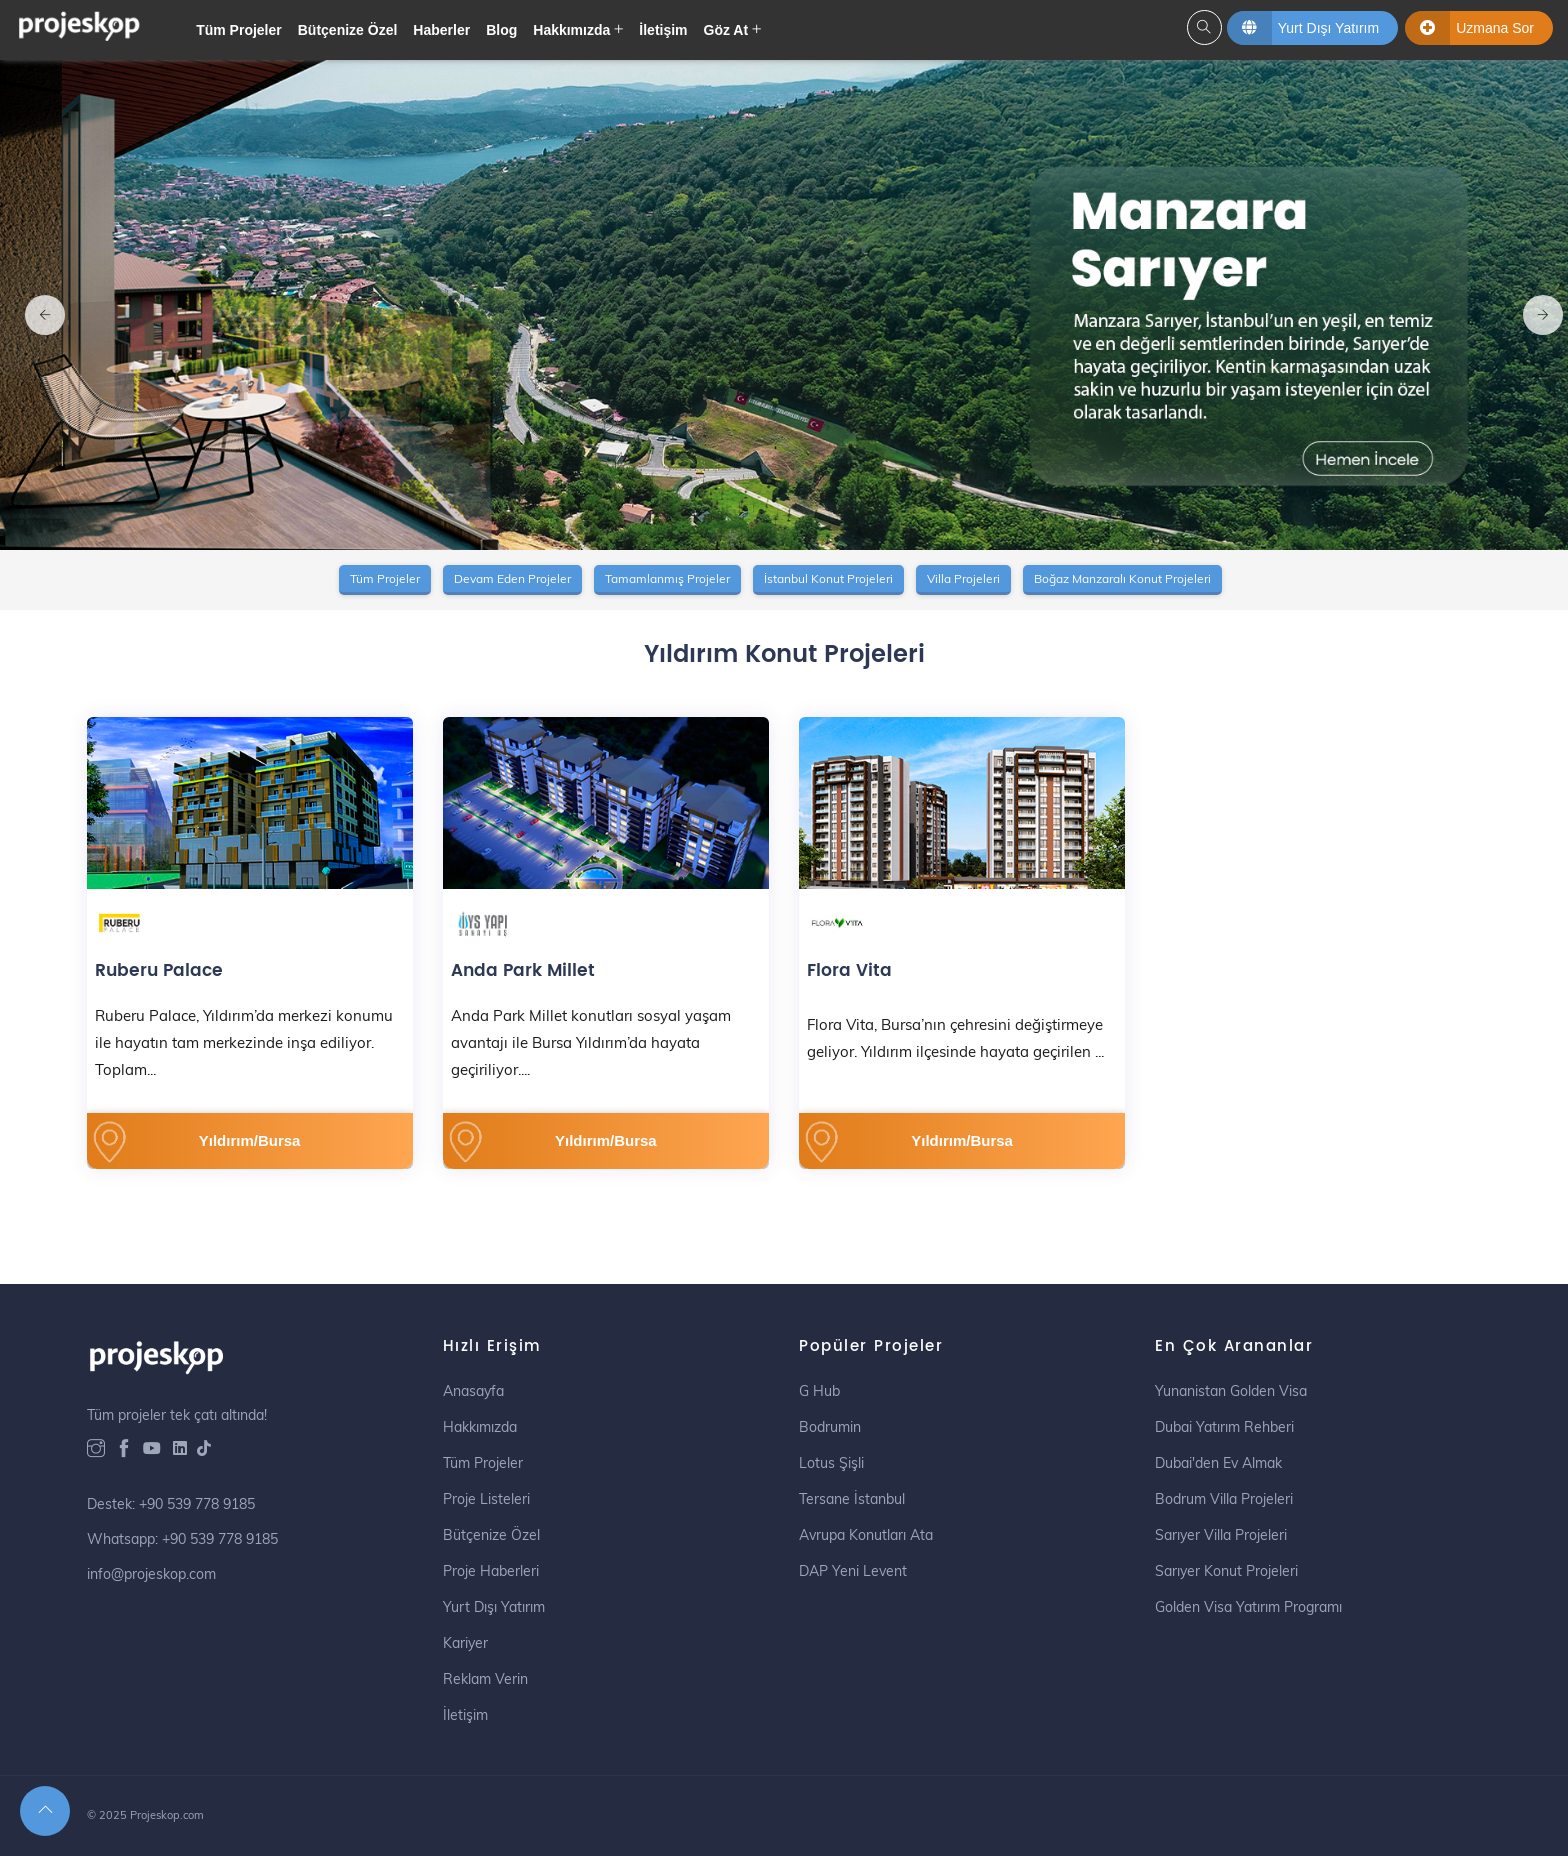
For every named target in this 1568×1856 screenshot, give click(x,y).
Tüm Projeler (239, 30)
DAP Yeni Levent (853, 1571)
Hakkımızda (571, 30)
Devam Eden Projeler (512, 578)
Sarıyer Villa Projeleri (1221, 1535)
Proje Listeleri (486, 1499)
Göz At (726, 30)
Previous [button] (35, 305)
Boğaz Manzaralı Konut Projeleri (1122, 578)
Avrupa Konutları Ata (866, 1535)
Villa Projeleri (963, 578)
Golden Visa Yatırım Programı (1248, 1607)
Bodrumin (830, 1427)
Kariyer (465, 1643)
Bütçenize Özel (348, 30)
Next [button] (1533, 305)
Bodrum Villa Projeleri (1224, 1499)
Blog (501, 30)
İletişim (663, 30)
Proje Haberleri (491, 1571)
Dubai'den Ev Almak (1218, 1463)
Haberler (441, 30)
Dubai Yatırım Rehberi (1224, 1427)
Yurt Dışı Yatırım (494, 1607)
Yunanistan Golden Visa (1231, 1391)
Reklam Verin (485, 1679)
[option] (784, 305)
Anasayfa (473, 1391)
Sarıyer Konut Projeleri (1226, 1571)
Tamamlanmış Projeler (667, 578)
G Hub (819, 1391)
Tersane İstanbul (852, 1499)
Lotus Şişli (831, 1463)
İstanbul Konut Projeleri (828, 578)
